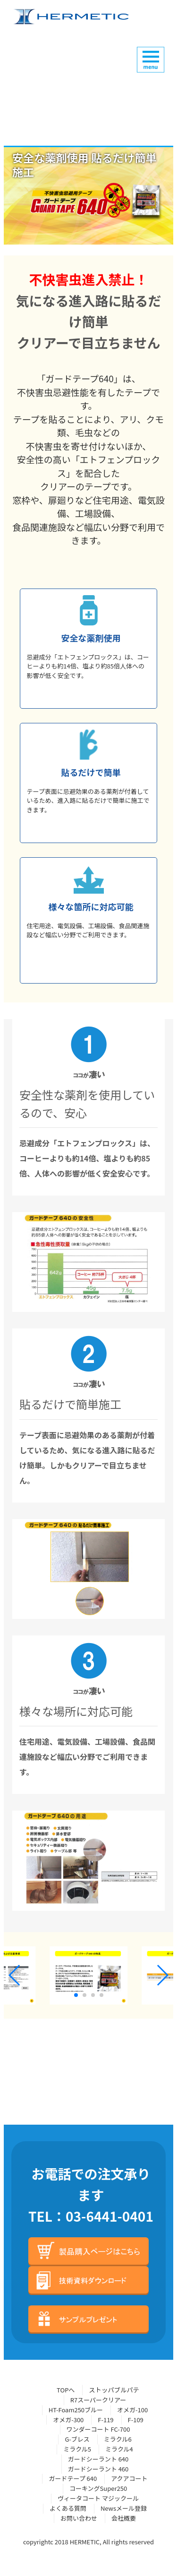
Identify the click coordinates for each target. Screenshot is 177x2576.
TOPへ (66, 2389)
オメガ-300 (68, 2419)
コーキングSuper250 (98, 2488)
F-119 (105, 2419)
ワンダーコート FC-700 (98, 2429)
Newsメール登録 (124, 2508)
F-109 (135, 2419)
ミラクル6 (118, 2439)
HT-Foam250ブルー (76, 2409)
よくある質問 (68, 2508)
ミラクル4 (119, 2448)
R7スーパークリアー (98, 2399)
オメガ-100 (132, 2409)
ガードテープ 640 (73, 2478)
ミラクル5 (77, 2448)
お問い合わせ (78, 2518)
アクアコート (129, 2478)
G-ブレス (77, 2439)
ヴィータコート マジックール (98, 2498)
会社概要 (123, 2518)
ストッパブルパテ (114, 2389)
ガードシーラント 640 (98, 2458)
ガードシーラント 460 (98, 2468)
